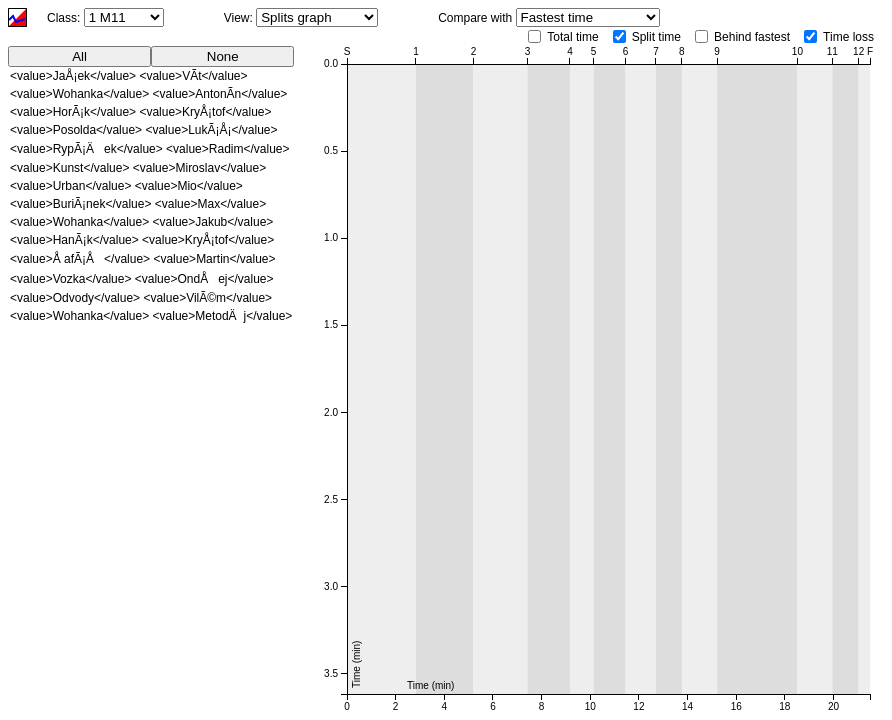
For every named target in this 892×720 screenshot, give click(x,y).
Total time (572, 37)
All (79, 56)
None (223, 56)
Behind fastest (752, 37)
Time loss (848, 37)
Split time (656, 37)
